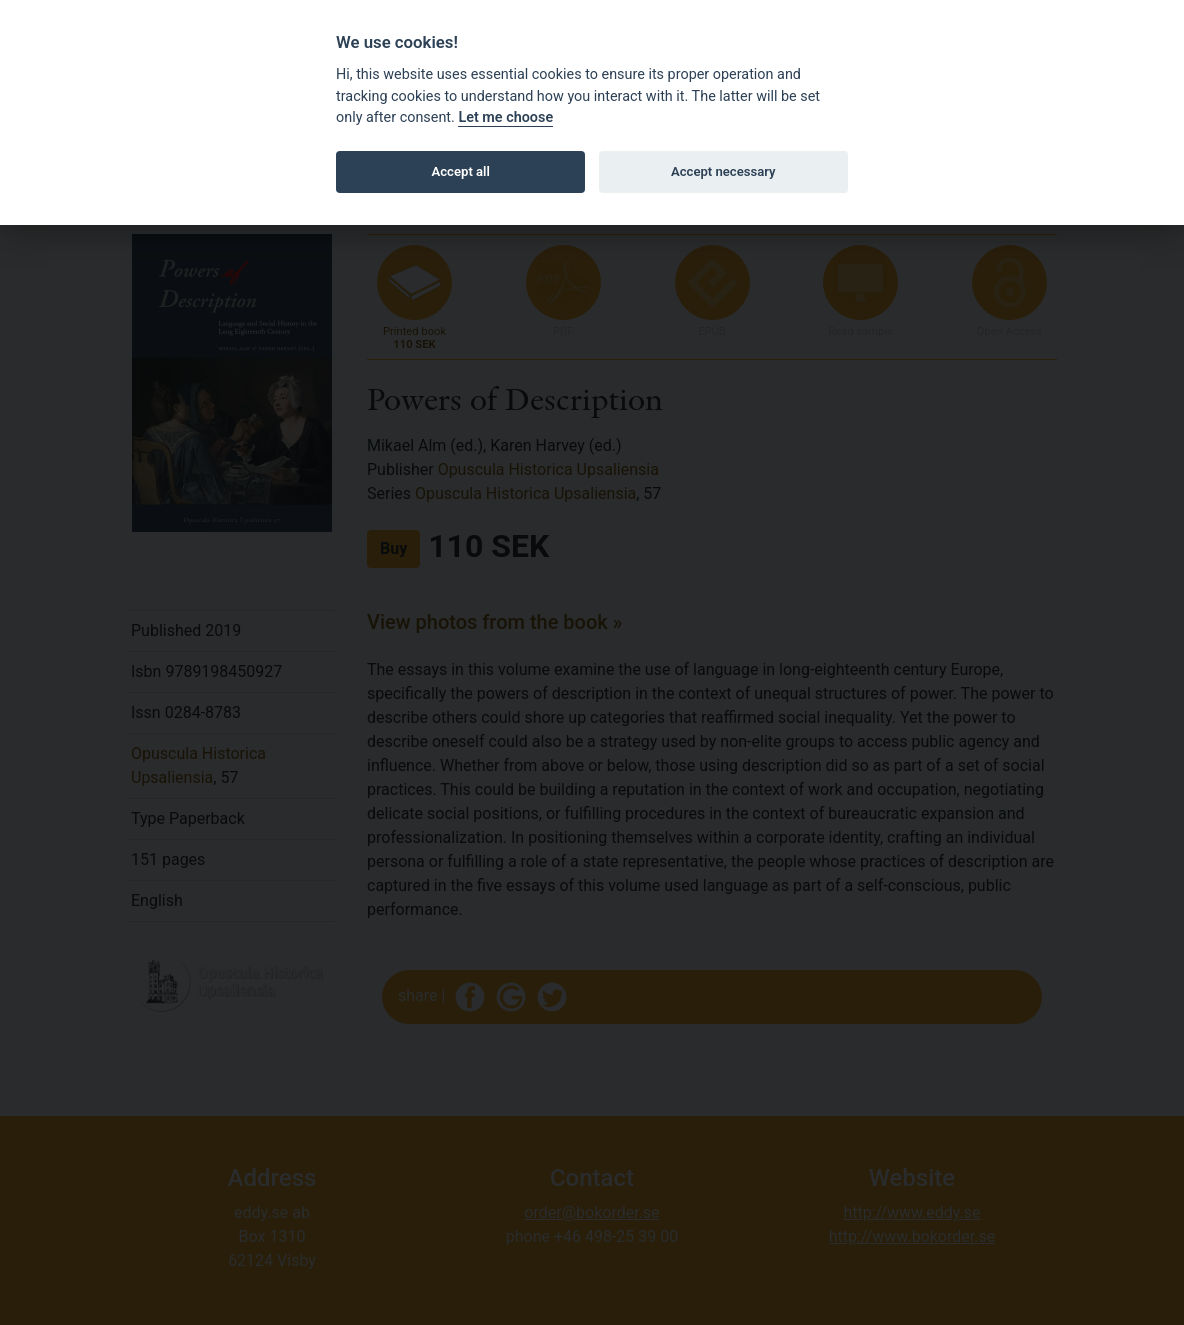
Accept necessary (723, 171)
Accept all (461, 171)
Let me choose (505, 117)
